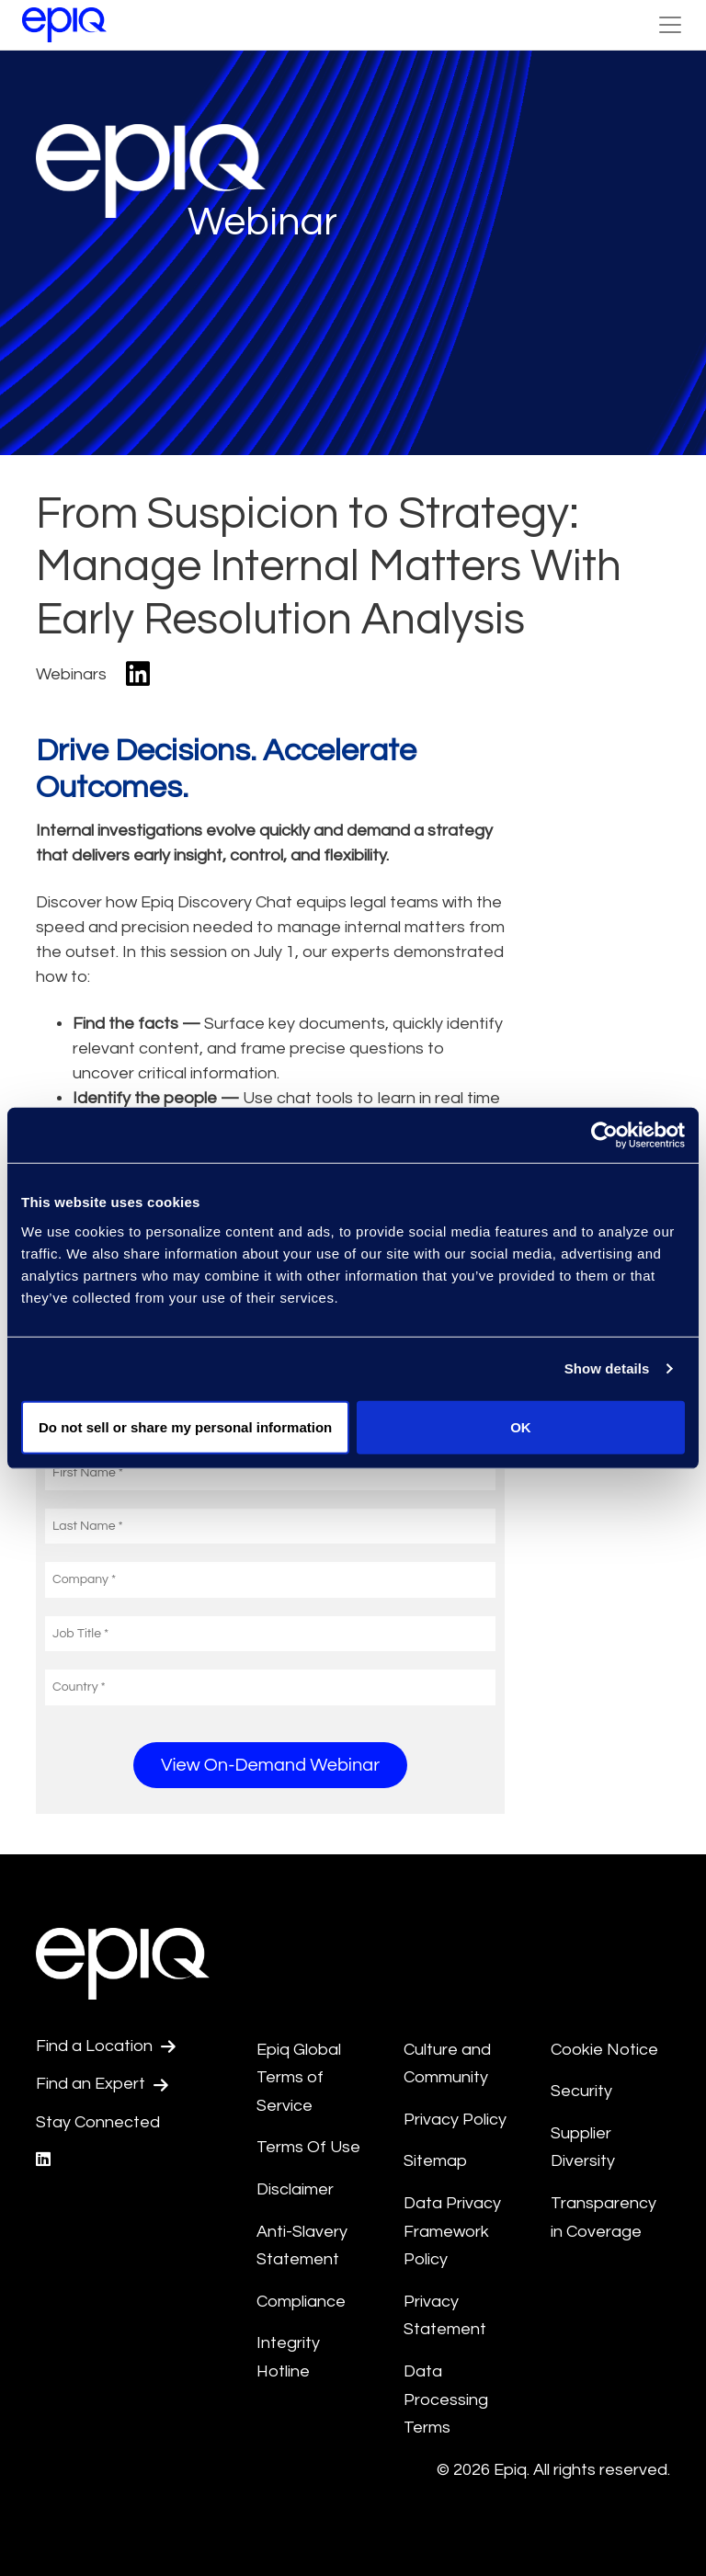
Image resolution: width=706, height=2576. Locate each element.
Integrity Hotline (288, 2357)
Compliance (301, 2301)
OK (520, 1426)
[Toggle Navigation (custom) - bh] (670, 25)
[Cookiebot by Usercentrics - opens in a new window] (604, 1135)
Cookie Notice (604, 2049)
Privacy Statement (445, 2316)
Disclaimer (295, 2189)
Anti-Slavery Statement (301, 2246)
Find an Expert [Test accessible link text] (102, 2084)
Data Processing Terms (446, 2399)
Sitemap (435, 2161)
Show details (607, 1368)
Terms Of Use (308, 2147)
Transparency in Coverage (603, 2217)
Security (581, 2091)
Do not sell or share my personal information (185, 1426)
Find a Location (106, 2046)
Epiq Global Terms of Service (298, 2077)
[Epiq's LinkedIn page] (43, 2160)
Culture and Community (447, 2064)
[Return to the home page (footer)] (64, 24)
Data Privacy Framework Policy (452, 2231)
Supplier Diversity (583, 2148)
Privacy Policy (455, 2119)
